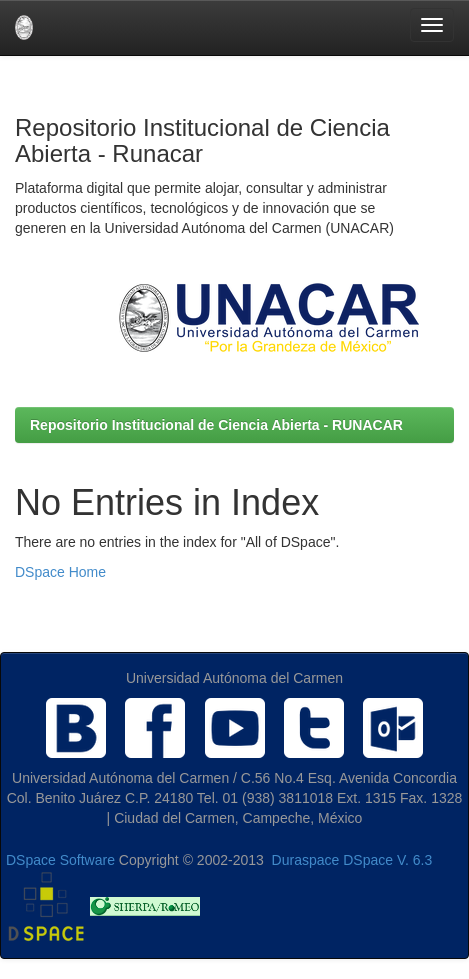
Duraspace (306, 860)
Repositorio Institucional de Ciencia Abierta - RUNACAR (216, 425)
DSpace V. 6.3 (387, 860)
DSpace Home (60, 572)
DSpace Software (60, 860)
